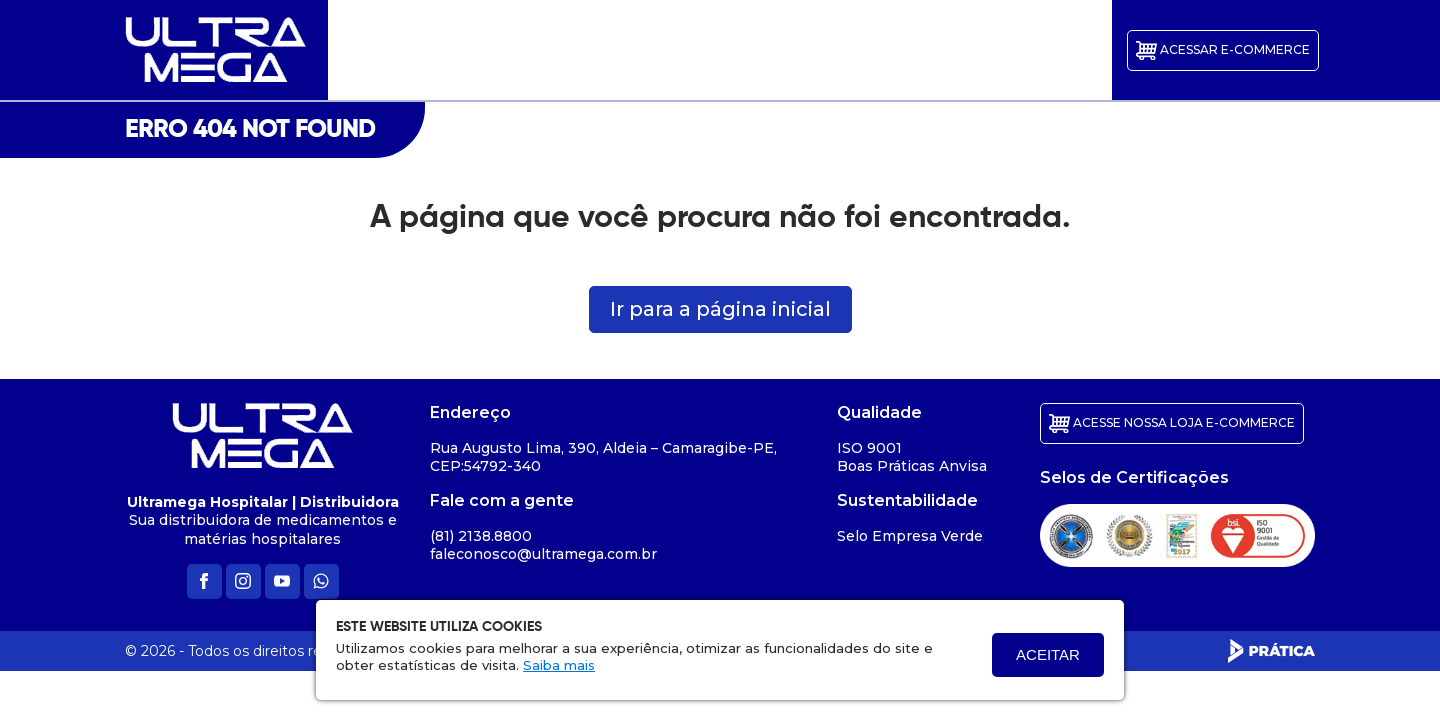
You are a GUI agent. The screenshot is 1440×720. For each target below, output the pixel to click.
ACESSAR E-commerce (1223, 50)
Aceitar (1048, 654)
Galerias (657, 50)
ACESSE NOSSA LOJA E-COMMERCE (1172, 423)
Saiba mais (559, 665)
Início (453, 50)
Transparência (965, 50)
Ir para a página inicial (720, 309)
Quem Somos (555, 50)
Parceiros (854, 50)
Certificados (753, 50)
